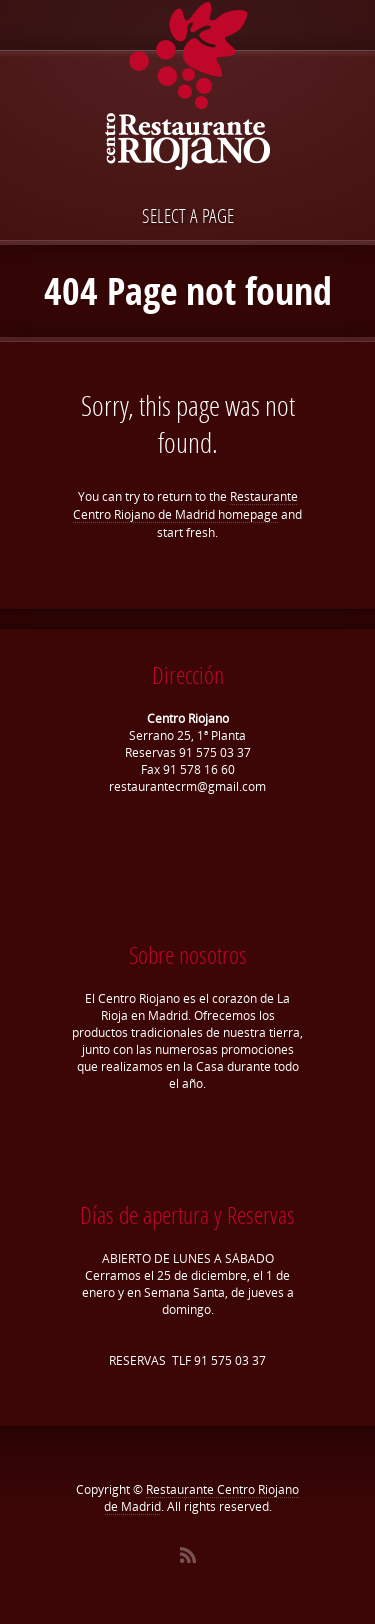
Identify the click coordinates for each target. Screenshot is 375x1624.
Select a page (188, 215)
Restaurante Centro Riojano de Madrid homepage (185, 505)
